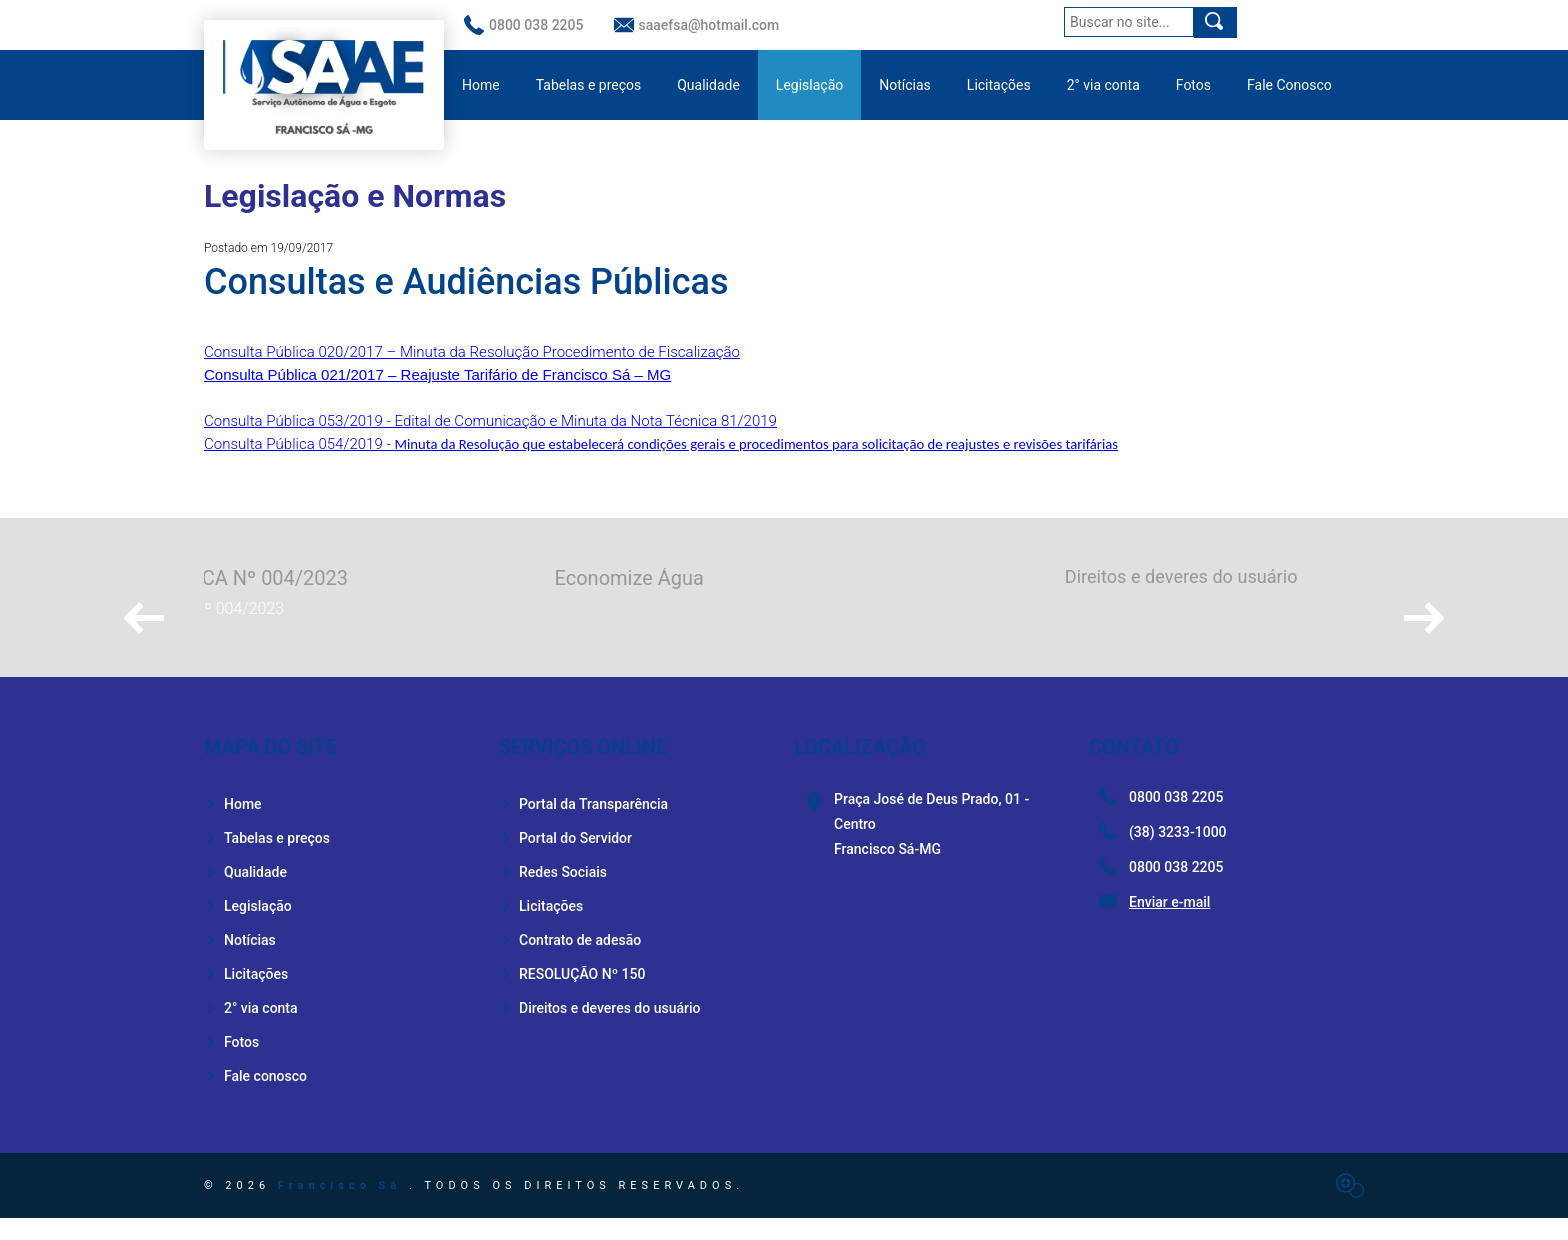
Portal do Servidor (565, 860)
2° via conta (1103, 85)
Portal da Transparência (583, 826)
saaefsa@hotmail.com (697, 25)
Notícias (905, 85)
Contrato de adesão (570, 962)
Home (481, 85)
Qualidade (708, 85)
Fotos (1193, 85)
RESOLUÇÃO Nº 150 (572, 996)
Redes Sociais (553, 894)
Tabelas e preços (589, 85)
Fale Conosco (1289, 85)
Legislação (809, 85)
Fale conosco (255, 1098)
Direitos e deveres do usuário (599, 1030)
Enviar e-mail (1169, 924)
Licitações (999, 85)
